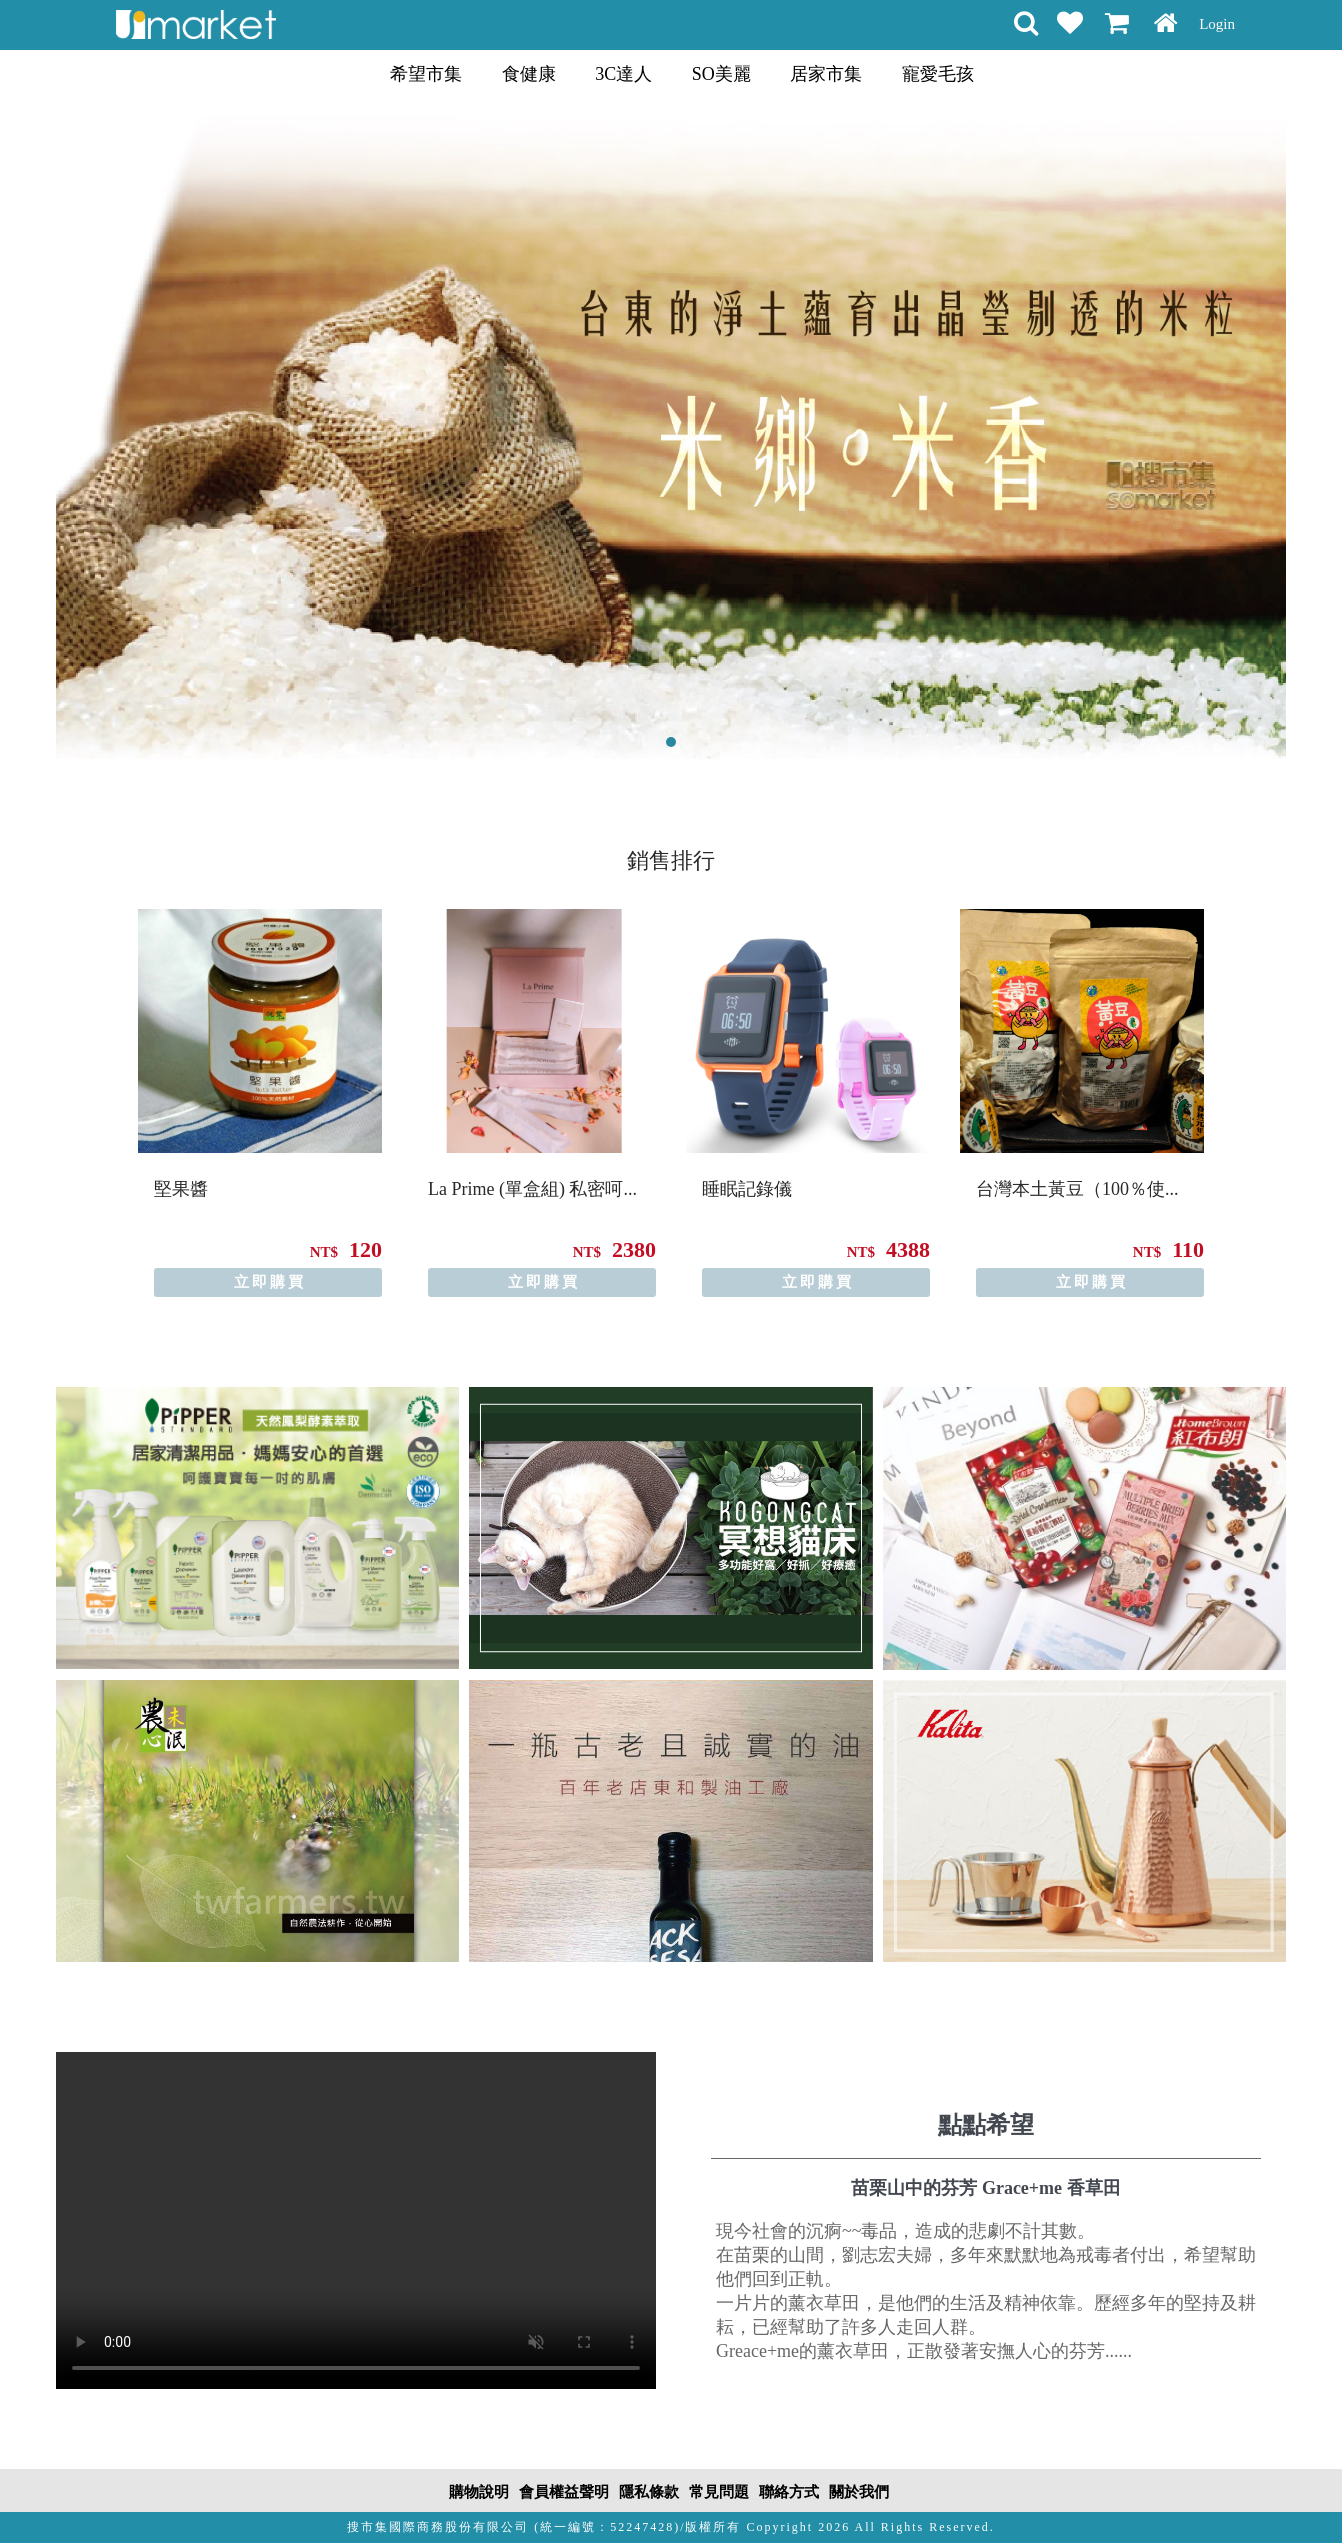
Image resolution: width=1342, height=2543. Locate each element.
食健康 (529, 74)
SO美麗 (721, 74)
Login (1217, 24)
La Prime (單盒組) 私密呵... (532, 1189)
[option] (260, 1103)
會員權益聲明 (564, 2492)
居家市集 (826, 74)
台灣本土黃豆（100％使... (1077, 1189)
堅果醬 (181, 1189)
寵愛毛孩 (938, 74)
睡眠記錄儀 (747, 1189)
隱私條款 (649, 2492)
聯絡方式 (789, 2492)
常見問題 (719, 2492)
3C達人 (623, 74)
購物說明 (479, 2492)
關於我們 (859, 2492)
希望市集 (426, 74)
